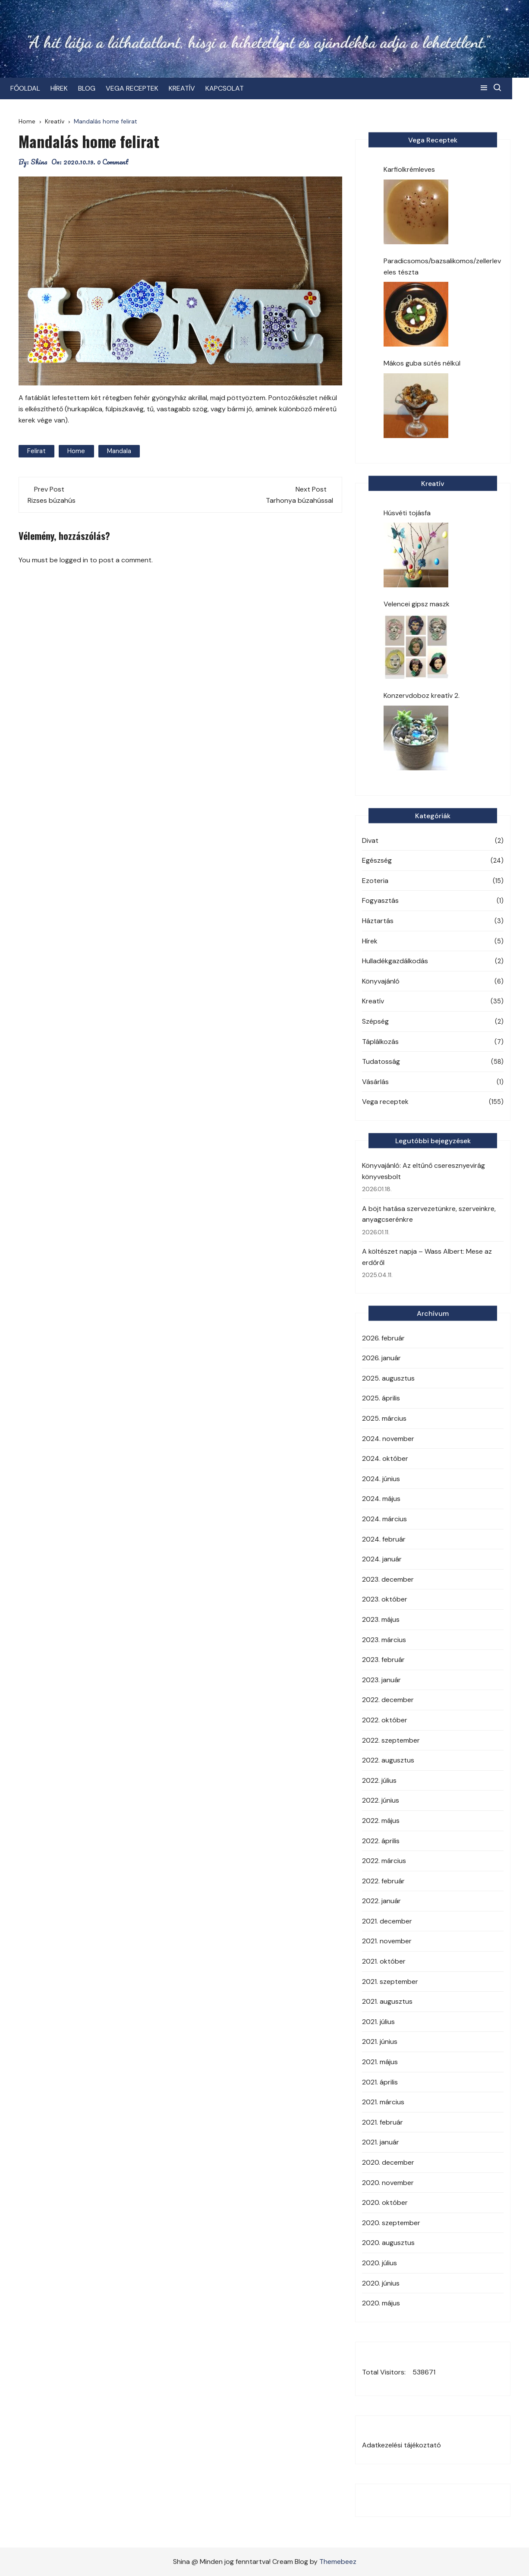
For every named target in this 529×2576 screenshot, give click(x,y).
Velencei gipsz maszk (417, 604)
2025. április (381, 1398)
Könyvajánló (381, 981)
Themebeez (337, 2561)
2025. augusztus (388, 1378)
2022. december (388, 1699)
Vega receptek (385, 1101)
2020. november (388, 2182)
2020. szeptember (391, 2222)
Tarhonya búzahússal (299, 500)
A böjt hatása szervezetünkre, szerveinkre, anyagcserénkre (429, 1214)
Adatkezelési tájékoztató (401, 2445)
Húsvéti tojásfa (407, 512)
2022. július (379, 1780)
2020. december (388, 2162)
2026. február (383, 1338)
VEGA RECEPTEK (140, 88)
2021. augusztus (387, 2001)
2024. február (384, 1539)
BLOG (95, 88)
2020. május (381, 2303)
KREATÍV (190, 88)
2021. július (378, 2021)
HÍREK (67, 88)
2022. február (383, 1880)
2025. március (384, 1418)
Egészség (377, 860)
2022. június (380, 1800)
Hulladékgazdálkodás (395, 960)
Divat (370, 840)
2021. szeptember (390, 1981)
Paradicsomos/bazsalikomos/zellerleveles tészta (442, 266)
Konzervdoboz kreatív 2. (422, 695)
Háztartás (378, 920)
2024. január (382, 1559)
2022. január (381, 1900)
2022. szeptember (391, 1740)
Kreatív (373, 1001)
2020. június (381, 2283)
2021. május (380, 2061)
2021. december (387, 1921)
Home (76, 451)
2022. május (381, 1820)
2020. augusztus (388, 2242)
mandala (119, 451)
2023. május (381, 1619)
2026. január (381, 1357)
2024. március (384, 1518)
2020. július (379, 2262)
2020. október (385, 2202)
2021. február (382, 2122)
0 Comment (113, 162)
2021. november (387, 1940)
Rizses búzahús (52, 500)
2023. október (384, 1599)
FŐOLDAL (33, 88)
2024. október (385, 1458)
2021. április (380, 2082)
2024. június (381, 1478)
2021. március (383, 2101)
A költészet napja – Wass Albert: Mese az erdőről (427, 1257)
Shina (39, 162)
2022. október (384, 1720)
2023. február (383, 1659)
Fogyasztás (380, 900)
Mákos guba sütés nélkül (422, 363)
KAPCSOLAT (233, 88)
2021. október (384, 1961)
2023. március (384, 1639)
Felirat (36, 451)
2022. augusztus (388, 1760)
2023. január (381, 1679)
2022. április (381, 1840)
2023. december (388, 1579)
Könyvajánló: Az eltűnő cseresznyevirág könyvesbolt (423, 1171)
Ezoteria (375, 880)
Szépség (375, 1021)
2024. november (388, 1438)
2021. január (380, 2142)
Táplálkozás (380, 1041)
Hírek (370, 941)
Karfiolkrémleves (409, 169)
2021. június (379, 2041)
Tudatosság (381, 1061)
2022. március (384, 1860)
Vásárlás (375, 1081)
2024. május (381, 1498)
